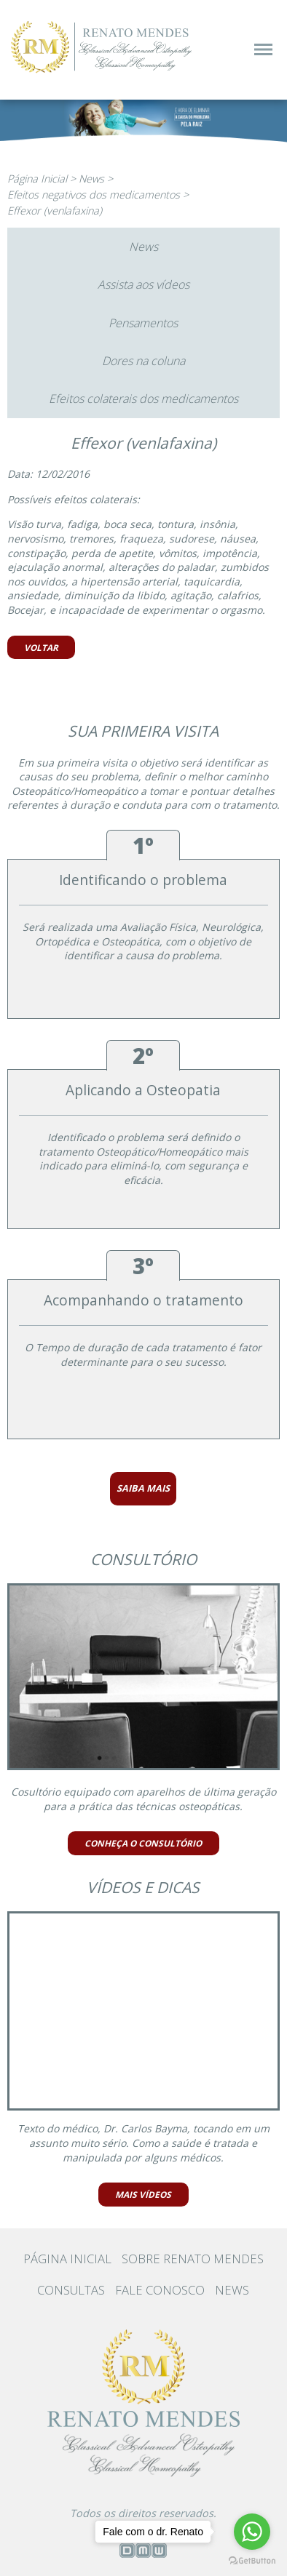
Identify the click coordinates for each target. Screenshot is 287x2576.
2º (143, 1056)
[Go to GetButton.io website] (252, 2560)
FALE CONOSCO (160, 2289)
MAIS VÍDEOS (143, 2194)
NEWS (232, 2289)
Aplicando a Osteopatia (143, 1090)
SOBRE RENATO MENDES (193, 2258)
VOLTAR (41, 647)
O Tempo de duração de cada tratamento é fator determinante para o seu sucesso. (143, 1354)
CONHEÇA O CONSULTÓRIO (143, 1843)
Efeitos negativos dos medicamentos (93, 194)
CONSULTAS (71, 2289)
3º (143, 1266)
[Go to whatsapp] (252, 2531)
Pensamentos (143, 323)
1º (143, 845)
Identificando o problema (143, 880)
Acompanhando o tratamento (143, 1300)
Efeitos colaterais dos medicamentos (143, 399)
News (91, 178)
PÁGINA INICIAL (67, 2258)
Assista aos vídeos (143, 284)
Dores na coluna (143, 361)
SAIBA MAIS (143, 1488)
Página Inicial (37, 178)
